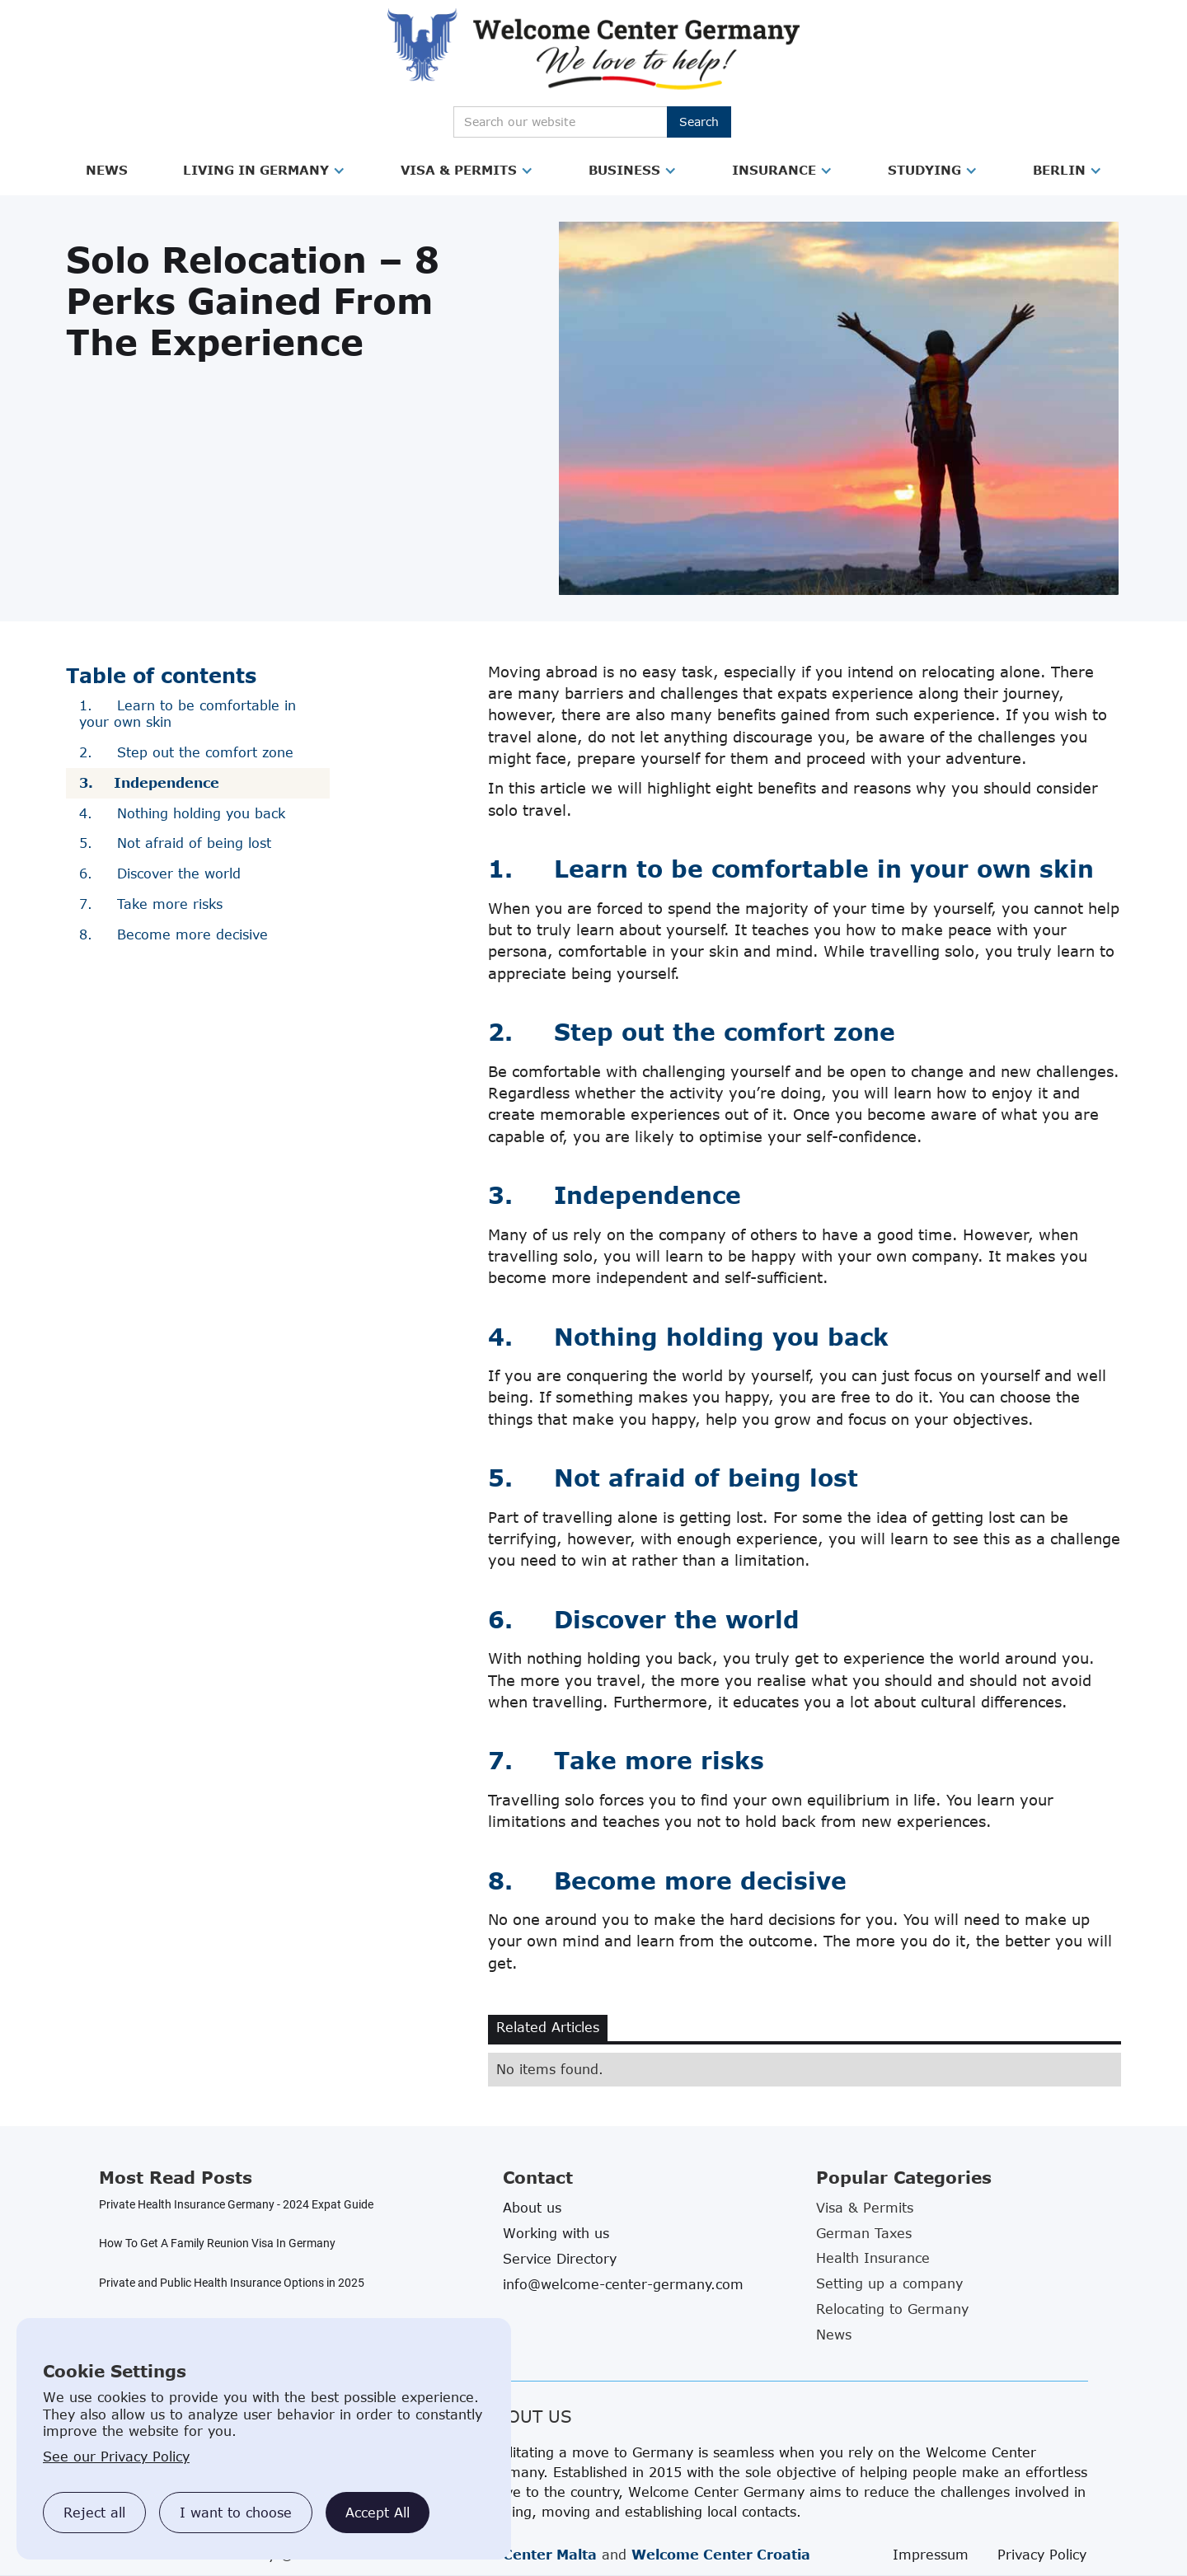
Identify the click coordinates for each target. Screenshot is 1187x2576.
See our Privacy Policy (116, 2456)
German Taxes (864, 2233)
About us (532, 2207)
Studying (924, 169)
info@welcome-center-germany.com (623, 2284)
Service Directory (560, 2258)
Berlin (1059, 169)
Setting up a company (889, 2283)
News (107, 169)
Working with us (556, 2233)
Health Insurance (873, 2257)
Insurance (774, 169)
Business (624, 169)
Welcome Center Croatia (720, 2554)
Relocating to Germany (892, 2309)
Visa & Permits (459, 169)
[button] (107, 170)
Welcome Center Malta (514, 2554)
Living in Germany (256, 169)
